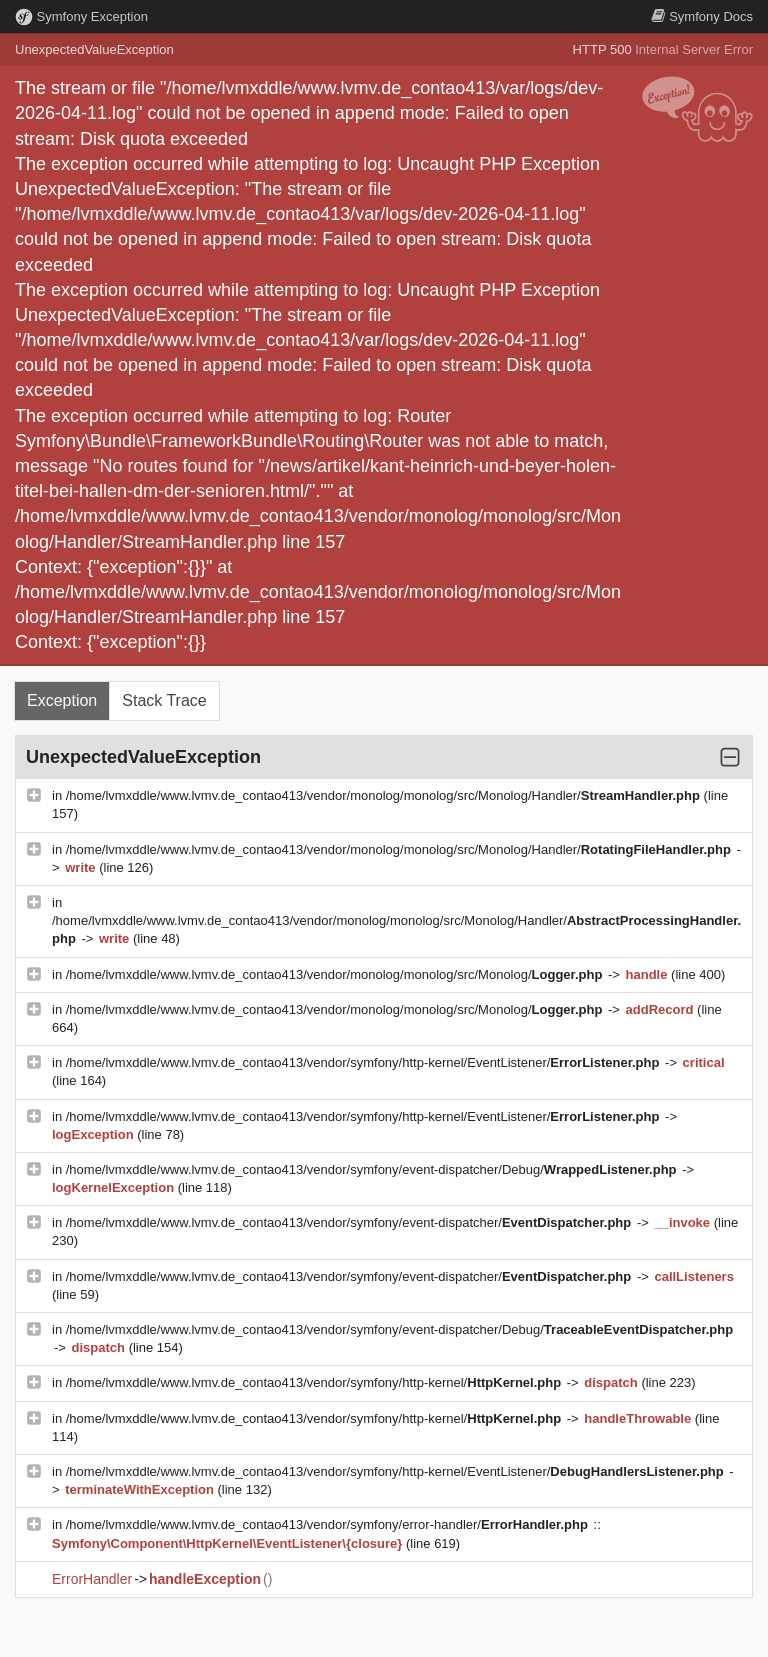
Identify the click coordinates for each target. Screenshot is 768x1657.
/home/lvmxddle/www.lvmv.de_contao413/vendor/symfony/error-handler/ (329, 1524)
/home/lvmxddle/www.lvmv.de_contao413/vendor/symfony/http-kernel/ (315, 1382)
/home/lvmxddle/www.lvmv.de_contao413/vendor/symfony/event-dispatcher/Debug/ (373, 1169)
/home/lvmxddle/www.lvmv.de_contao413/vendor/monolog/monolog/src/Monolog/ (336, 974)
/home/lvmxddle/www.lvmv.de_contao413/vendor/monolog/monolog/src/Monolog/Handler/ (385, 795)
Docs (702, 16)
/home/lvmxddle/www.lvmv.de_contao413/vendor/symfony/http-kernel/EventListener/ (364, 1062)
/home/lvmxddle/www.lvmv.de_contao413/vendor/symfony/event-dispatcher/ (350, 1222)
